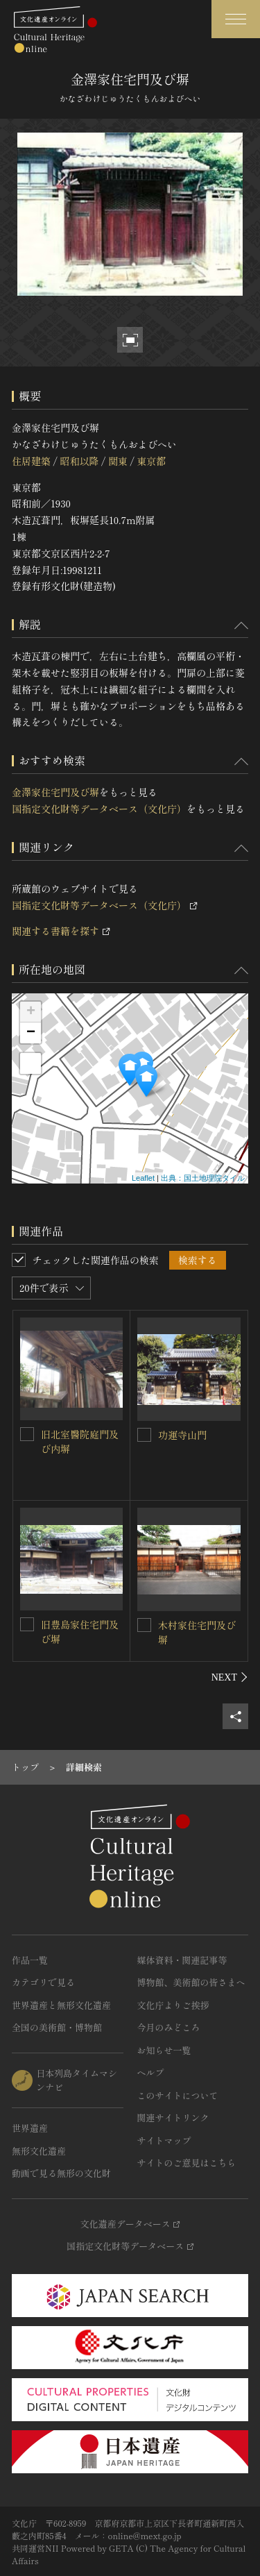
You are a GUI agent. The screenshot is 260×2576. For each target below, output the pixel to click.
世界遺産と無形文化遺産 (61, 2005)
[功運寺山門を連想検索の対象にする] (144, 1435)
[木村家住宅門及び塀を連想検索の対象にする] (144, 1625)
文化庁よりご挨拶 (173, 2005)
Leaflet (143, 1178)
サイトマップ (164, 2140)
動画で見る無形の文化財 (61, 2173)
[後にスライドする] (229, 1677)
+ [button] (30, 1012)
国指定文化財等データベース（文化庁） (99, 809)
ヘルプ (150, 2072)
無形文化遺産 (39, 2150)
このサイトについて (177, 2095)
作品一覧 (30, 1960)
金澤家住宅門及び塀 (55, 792)
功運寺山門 (182, 1435)
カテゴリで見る (43, 1982)
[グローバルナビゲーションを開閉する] (235, 19)
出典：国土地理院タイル (203, 1178)
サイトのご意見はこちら (186, 2162)
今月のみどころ (168, 2027)
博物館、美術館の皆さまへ (191, 1982)
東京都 (151, 461)
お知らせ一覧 (164, 2050)
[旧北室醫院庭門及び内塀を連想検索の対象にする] (27, 1434)
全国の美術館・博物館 (57, 2027)
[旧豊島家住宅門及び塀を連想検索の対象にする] (27, 1624)
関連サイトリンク (173, 2117)
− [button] (30, 1032)
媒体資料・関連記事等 (182, 1960)
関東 (118, 461)
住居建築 (31, 461)
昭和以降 (79, 461)
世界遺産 (30, 2128)
